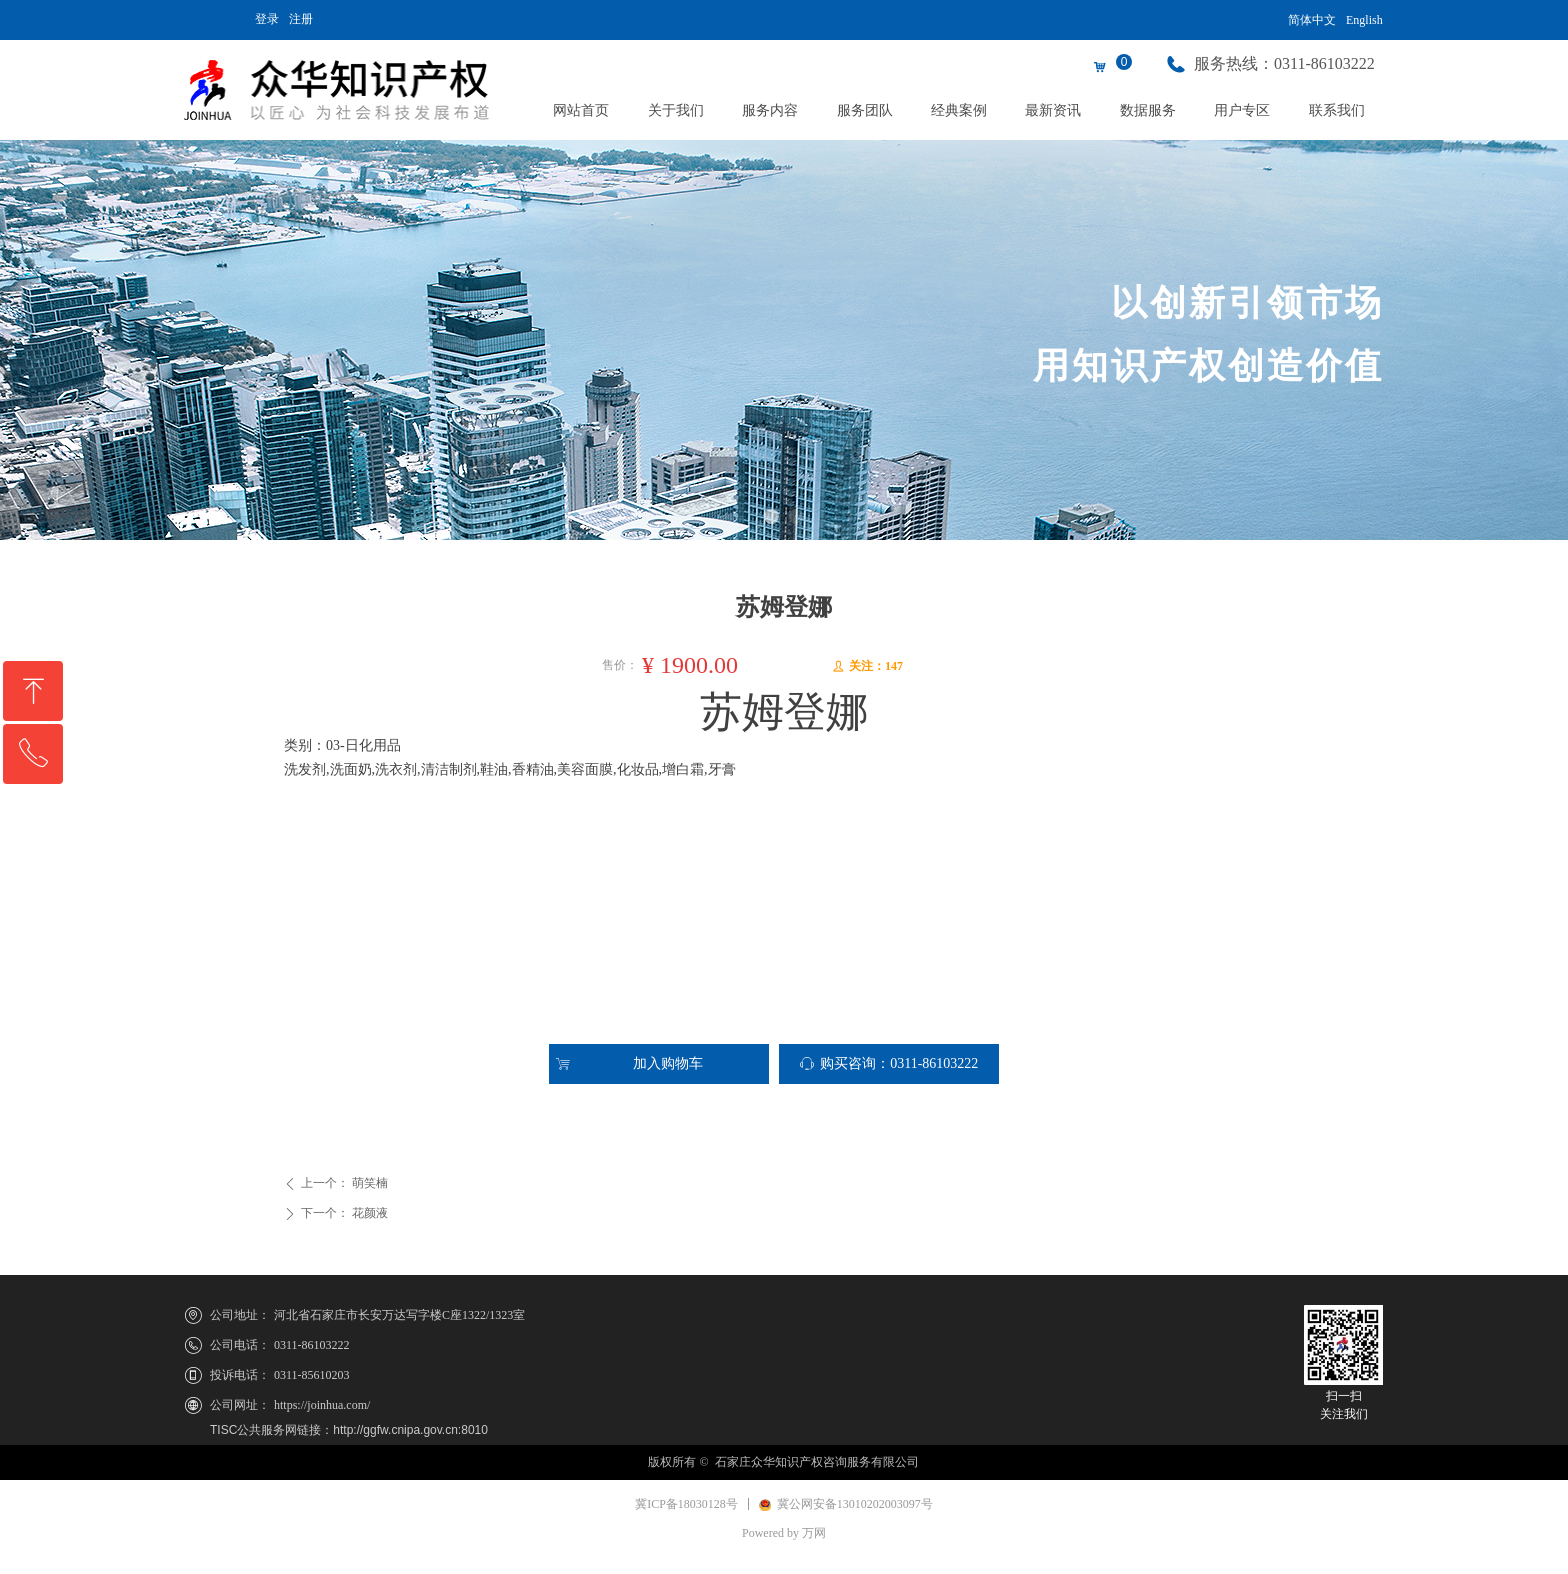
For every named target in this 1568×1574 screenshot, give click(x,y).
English (1364, 20)
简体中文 (1312, 20)
